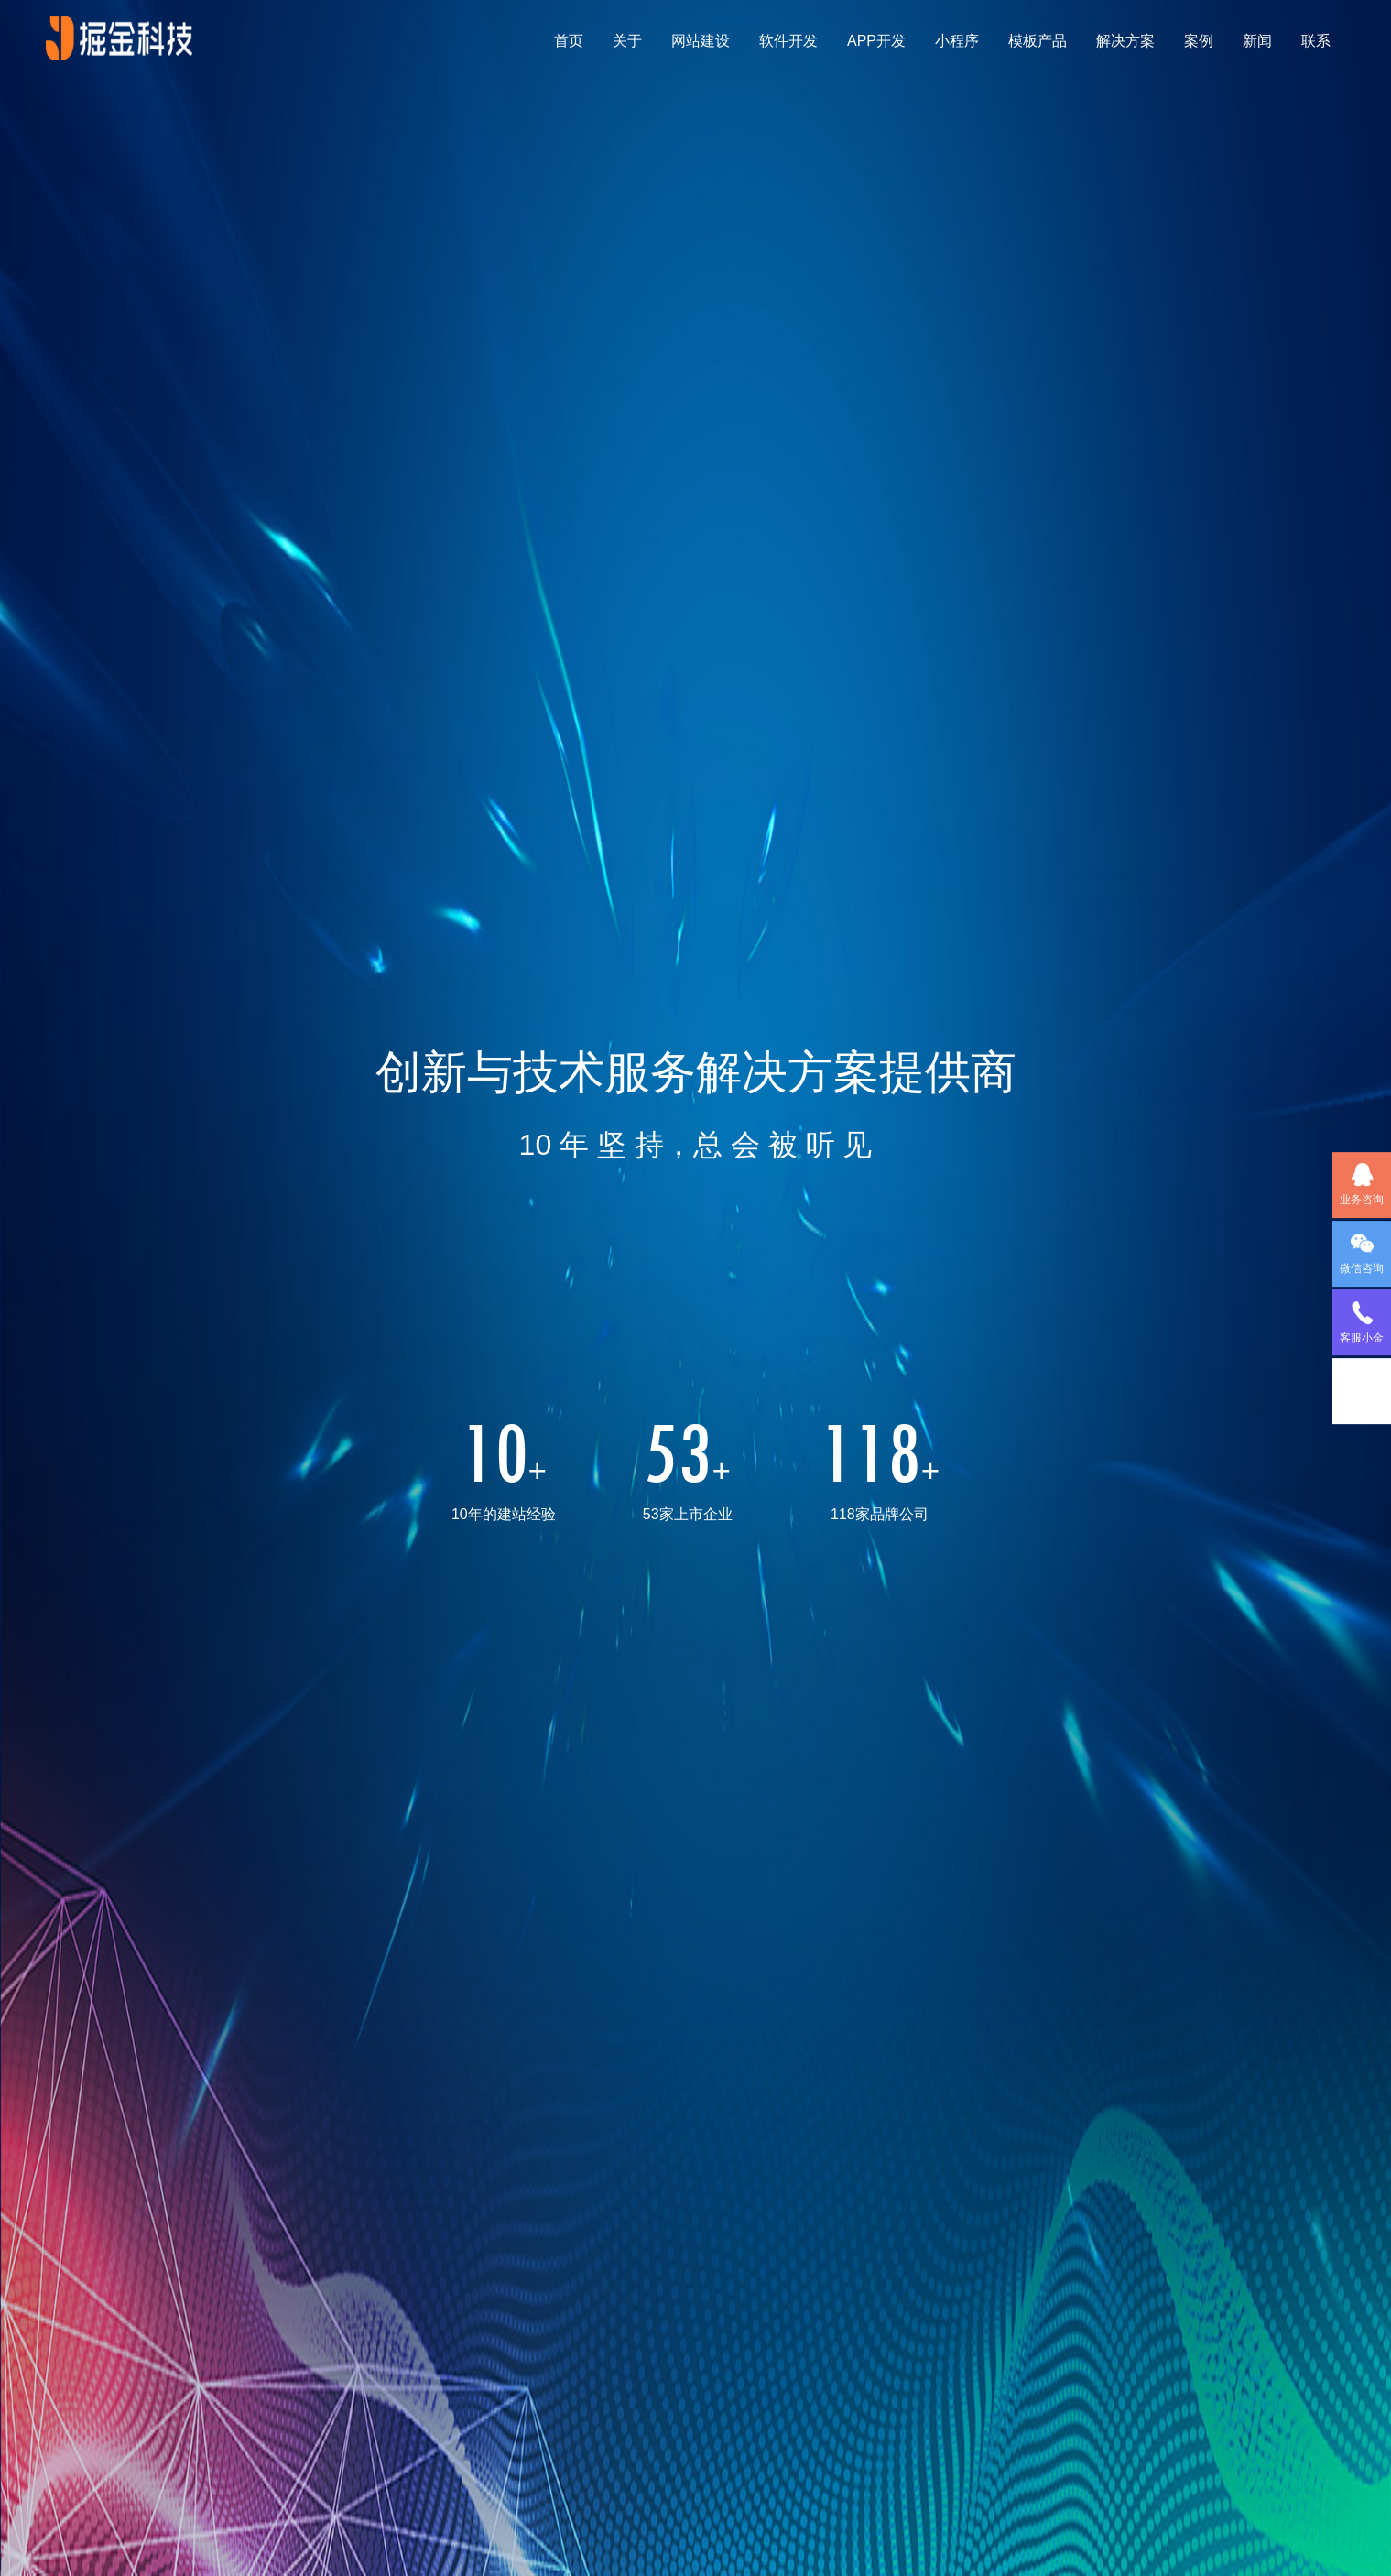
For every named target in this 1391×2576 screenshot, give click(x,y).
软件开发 (788, 41)
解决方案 (1125, 41)
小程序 (957, 41)
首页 (568, 41)
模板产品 (1037, 41)
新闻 (1257, 41)
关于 (627, 41)
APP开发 (876, 41)
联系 (1316, 41)
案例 (1198, 41)
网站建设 (700, 41)
